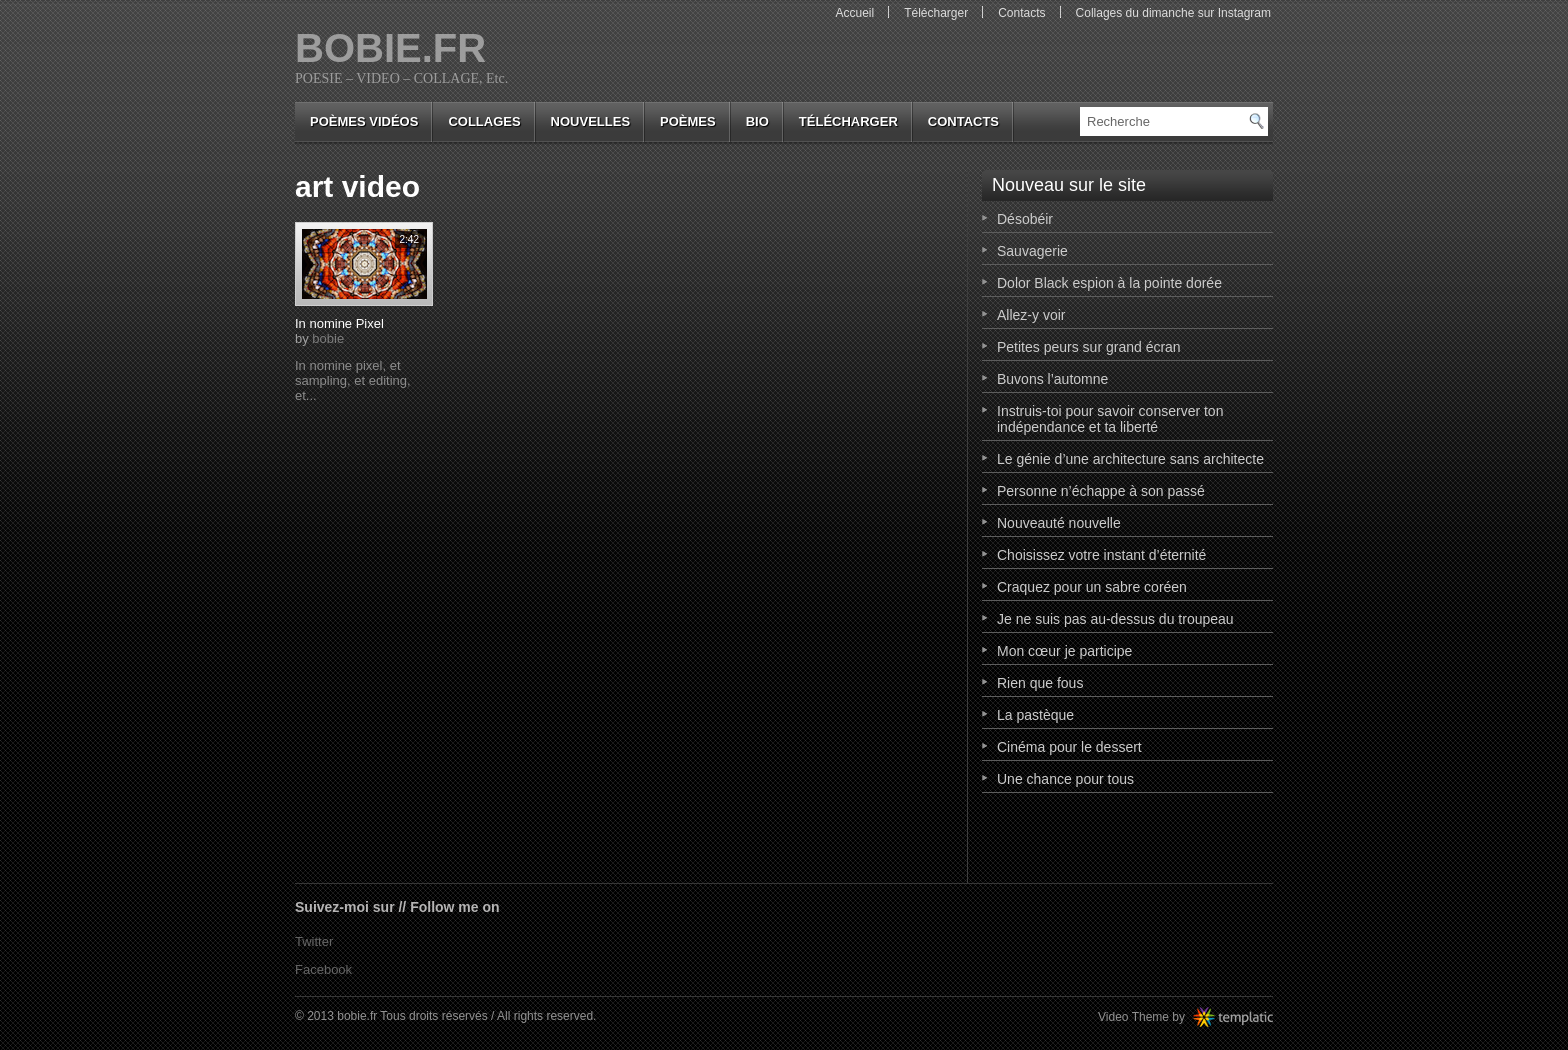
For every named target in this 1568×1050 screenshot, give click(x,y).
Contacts (1021, 13)
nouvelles (590, 121)
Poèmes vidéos (364, 121)
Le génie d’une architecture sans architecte (1130, 459)
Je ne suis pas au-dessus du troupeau (1115, 619)
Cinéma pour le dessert (1069, 747)
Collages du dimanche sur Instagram (1173, 13)
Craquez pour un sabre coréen (1092, 587)
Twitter (314, 941)
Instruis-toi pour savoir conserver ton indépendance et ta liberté (1110, 419)
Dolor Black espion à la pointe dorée (1109, 283)
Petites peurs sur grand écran (1089, 347)
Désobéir (1025, 219)
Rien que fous (1040, 683)
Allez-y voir (1031, 315)
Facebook (323, 969)
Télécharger (936, 13)
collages (484, 121)
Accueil (854, 13)
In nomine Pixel (339, 323)
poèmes (688, 121)
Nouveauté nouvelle (1059, 523)
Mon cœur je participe (1064, 651)
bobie (328, 338)
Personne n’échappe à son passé (1101, 491)
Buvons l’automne (1052, 379)
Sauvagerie (1032, 251)
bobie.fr (390, 48)
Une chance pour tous (1065, 779)
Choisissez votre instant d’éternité (1101, 555)
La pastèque (1035, 715)
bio (757, 121)
